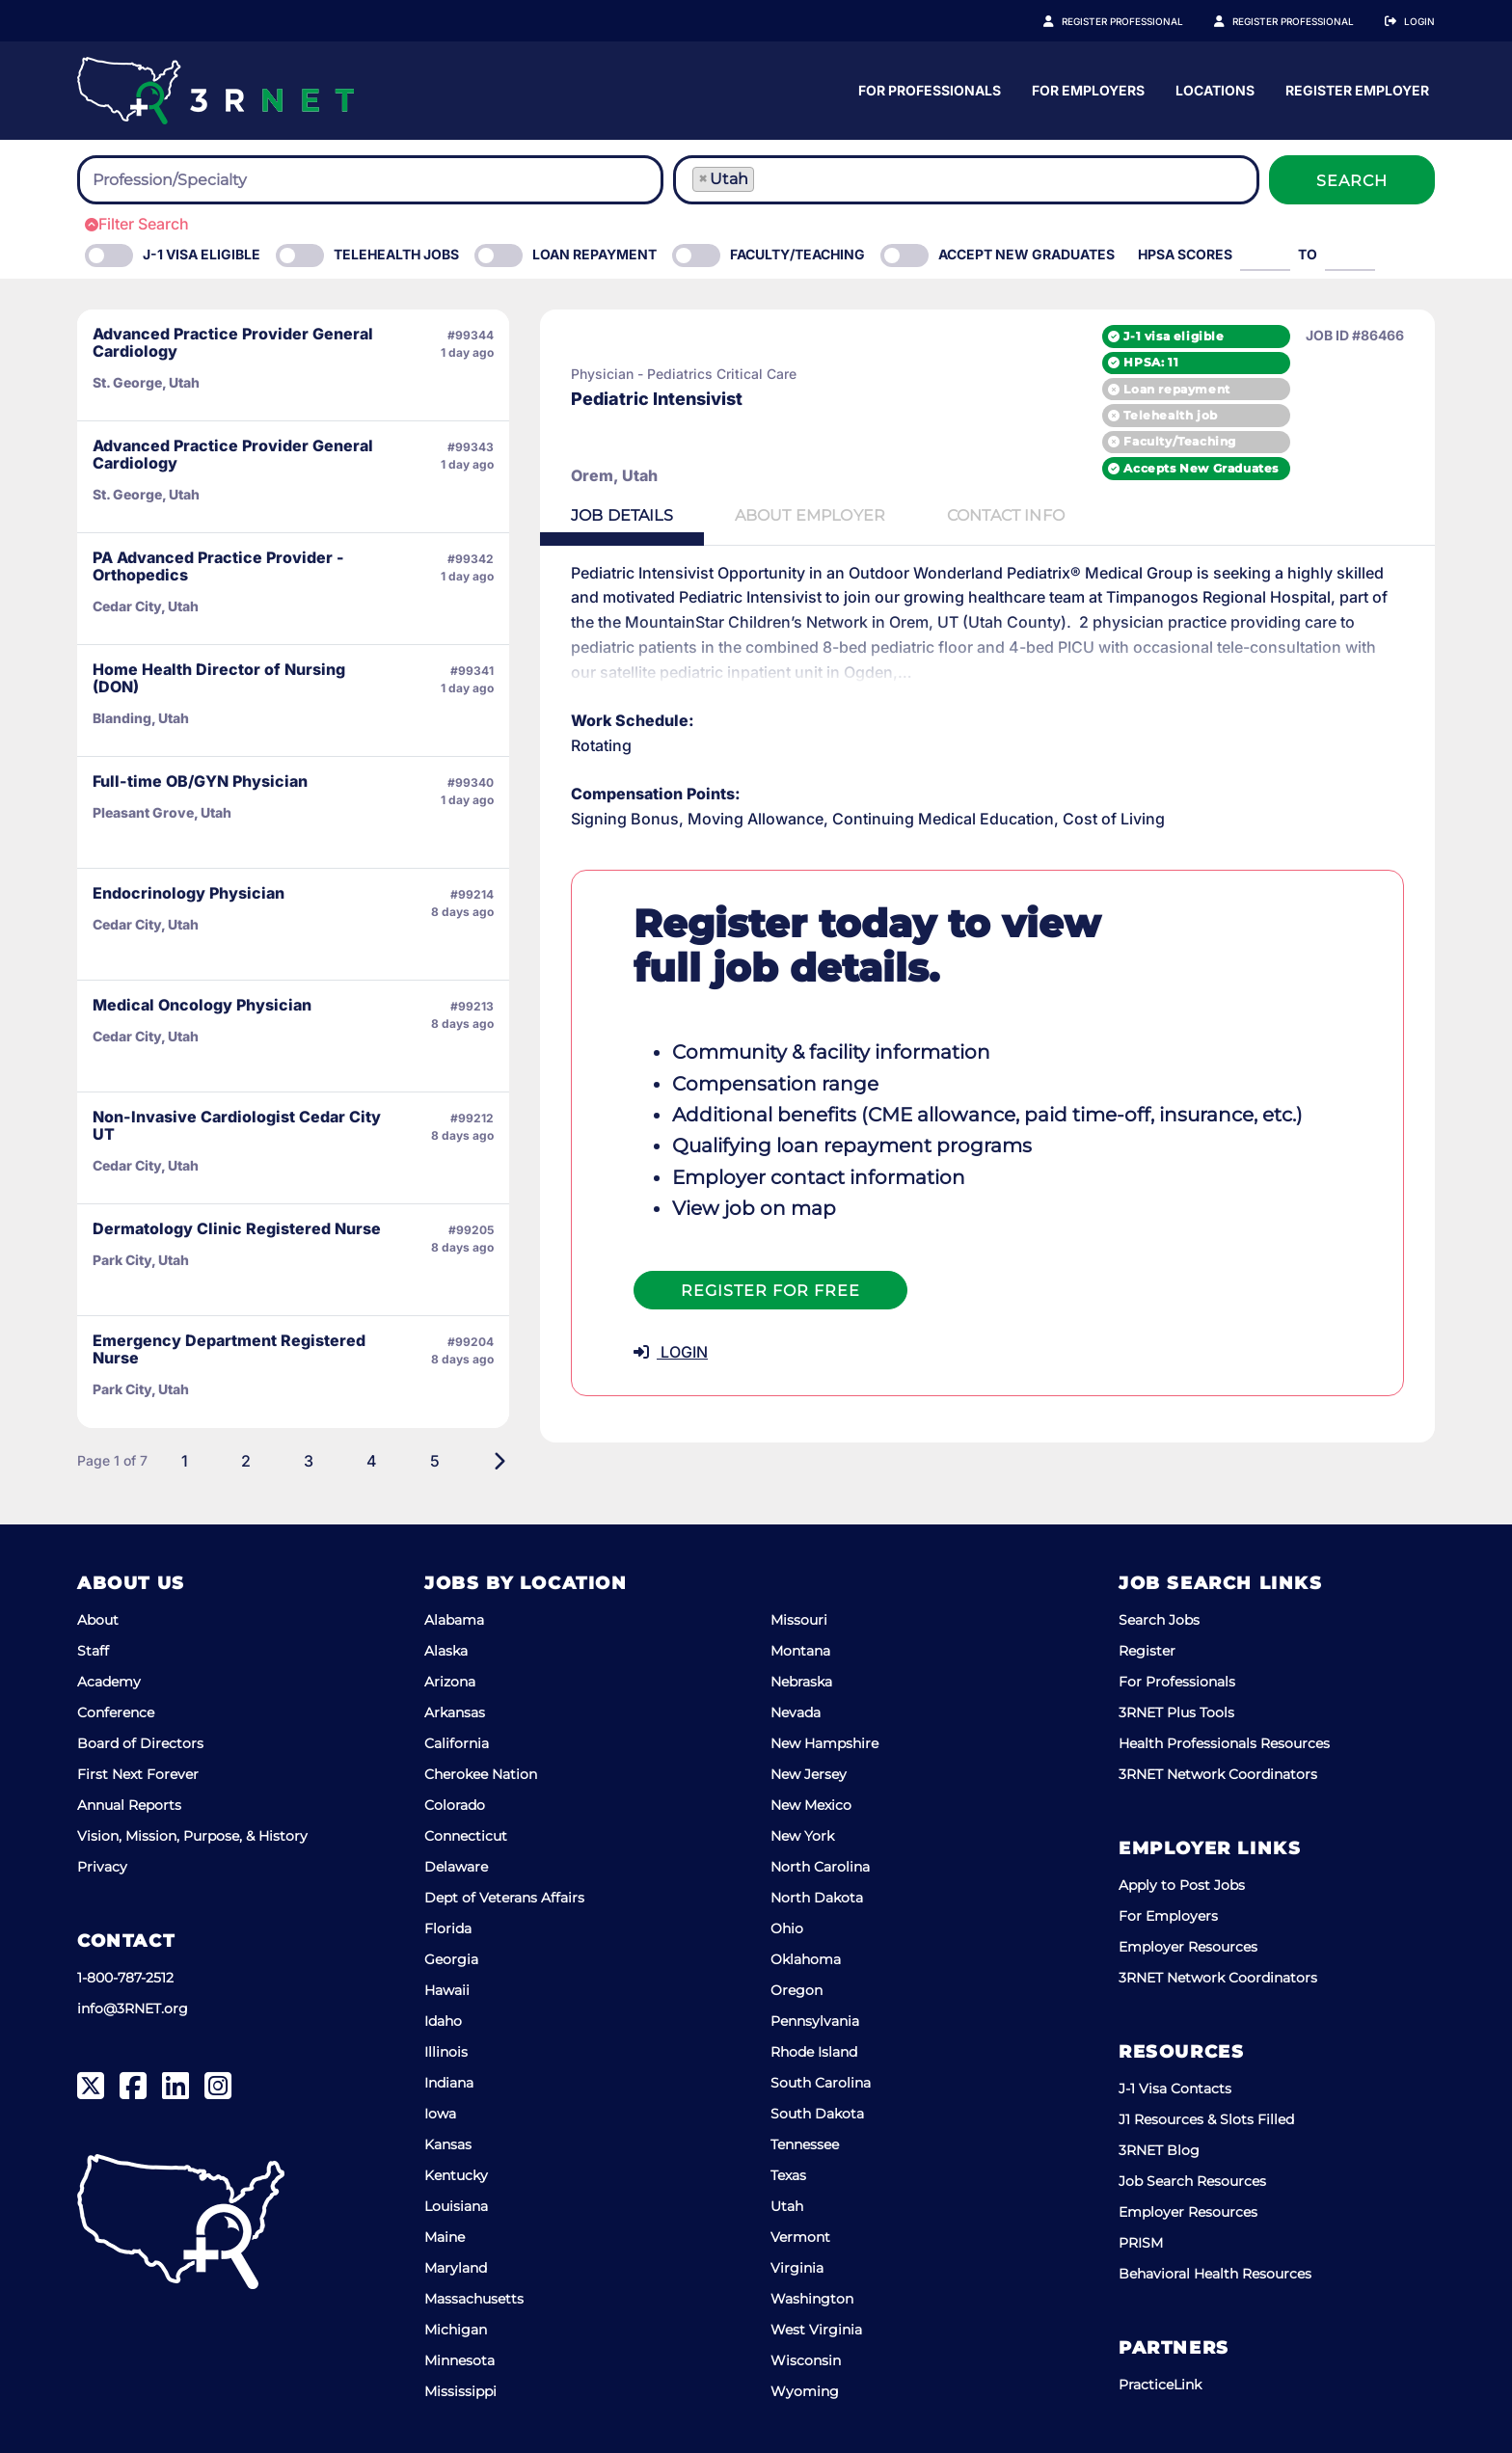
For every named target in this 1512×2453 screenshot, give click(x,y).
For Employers (1268, 90)
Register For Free (770, 1290)
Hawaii (447, 1990)
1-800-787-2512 (125, 1977)
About (98, 1620)
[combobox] (370, 179)
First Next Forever (138, 1774)
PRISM (1141, 2242)
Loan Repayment (594, 254)
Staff (93, 1650)
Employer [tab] (810, 515)
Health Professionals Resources (1224, 1743)
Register (1147, 1650)
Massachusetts (474, 2298)
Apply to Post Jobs (1182, 1885)
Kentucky (456, 2175)
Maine (444, 2237)
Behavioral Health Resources (1215, 2273)
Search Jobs (1159, 1620)
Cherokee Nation (480, 1774)
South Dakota (817, 2113)
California (456, 1743)
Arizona (449, 1681)
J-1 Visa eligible (201, 254)
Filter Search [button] (137, 223)
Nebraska (801, 1681)
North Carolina (820, 1866)
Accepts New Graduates (1201, 468)
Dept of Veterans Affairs (504, 1897)
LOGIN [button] (671, 1351)
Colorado (454, 1805)
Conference (115, 1712)
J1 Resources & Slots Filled (1206, 2119)
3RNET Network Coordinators (1218, 1774)
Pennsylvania (814, 2021)
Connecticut (465, 1836)
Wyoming (804, 2391)
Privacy (102, 1866)
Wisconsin (805, 2360)
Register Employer (1304, 21)
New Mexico (810, 1805)
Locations (1395, 90)
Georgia (451, 1959)
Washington (811, 2298)
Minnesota (459, 2360)
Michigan (455, 2329)
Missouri (798, 1620)
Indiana (448, 2082)
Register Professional (1143, 21)
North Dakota (816, 1897)
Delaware (456, 1866)
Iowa (440, 2113)
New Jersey (808, 1774)
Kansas (448, 2144)
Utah (786, 2206)
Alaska (446, 1650)
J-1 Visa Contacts (1175, 2088)
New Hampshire (824, 1743)
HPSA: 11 (1150, 362)
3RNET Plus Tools (1176, 1712)
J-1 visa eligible (1173, 336)
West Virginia (816, 2329)
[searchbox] (199, 180)
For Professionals (1110, 90)
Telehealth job (1170, 415)
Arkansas (454, 1712)
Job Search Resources (1192, 2181)
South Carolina (820, 2082)
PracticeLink (1160, 2384)
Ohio (786, 1928)
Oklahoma (805, 1959)
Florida (448, 1928)
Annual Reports (129, 1805)
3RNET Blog (1159, 2150)
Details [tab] (622, 515)
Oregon (796, 1990)
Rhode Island (813, 2052)
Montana (800, 1650)
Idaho (443, 2021)
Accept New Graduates (1026, 254)
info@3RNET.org (132, 2008)
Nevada (795, 1712)
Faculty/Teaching (797, 254)
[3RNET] (215, 90)
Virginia (797, 2268)
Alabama (454, 1620)
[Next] (499, 1460)
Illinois (446, 2052)
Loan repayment (1176, 389)
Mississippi (460, 2391)
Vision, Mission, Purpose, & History (192, 1836)
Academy (109, 1681)
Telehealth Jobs (396, 254)
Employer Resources (1188, 1946)
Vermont (800, 2237)
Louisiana (456, 2206)
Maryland (455, 2268)
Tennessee (804, 2144)
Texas (788, 2175)
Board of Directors (140, 1743)
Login (1419, 21)
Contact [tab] (1006, 515)
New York (802, 1836)
